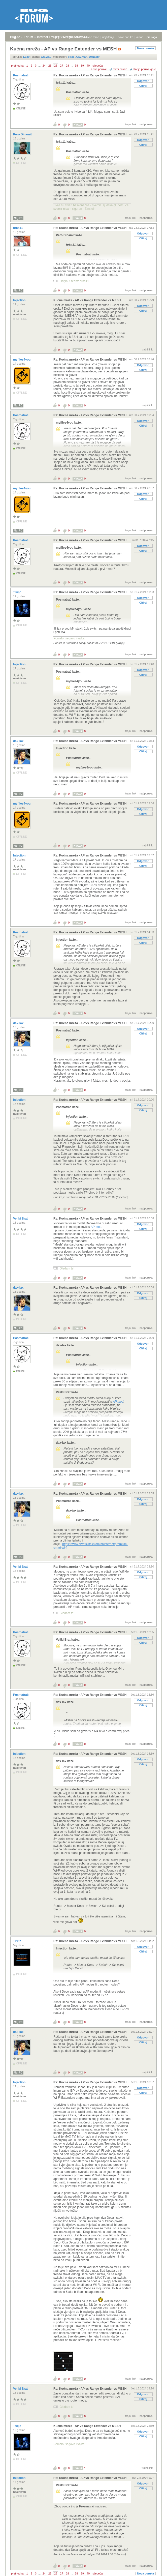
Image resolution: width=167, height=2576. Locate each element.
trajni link (130, 124)
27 (61, 65)
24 (43, 65)
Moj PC (18, 218)
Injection (19, 300)
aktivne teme (91, 37)
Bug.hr (15, 37)
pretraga (152, 37)
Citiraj (143, 85)
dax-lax (18, 741)
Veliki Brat (20, 1218)
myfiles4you (22, 359)
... (39, 65)
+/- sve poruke (98, 69)
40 (88, 65)
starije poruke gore (144, 69)
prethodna (17, 65)
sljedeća (97, 65)
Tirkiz (17, 1941)
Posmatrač (21, 75)
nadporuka (146, 124)
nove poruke (125, 37)
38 (76, 65)
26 (55, 65)
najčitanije (108, 37)
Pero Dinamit (22, 134)
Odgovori (143, 80)
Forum (28, 37)
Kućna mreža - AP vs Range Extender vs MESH (87, 300)
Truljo (17, 592)
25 (49, 65)
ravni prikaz (120, 69)
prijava (59, 37)
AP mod (96, 1227)
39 (82, 65)
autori (140, 37)
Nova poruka (145, 48)
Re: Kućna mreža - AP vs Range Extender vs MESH (89, 75)
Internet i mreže (48, 37)
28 (67, 65)
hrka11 (18, 228)
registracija (73, 37)
